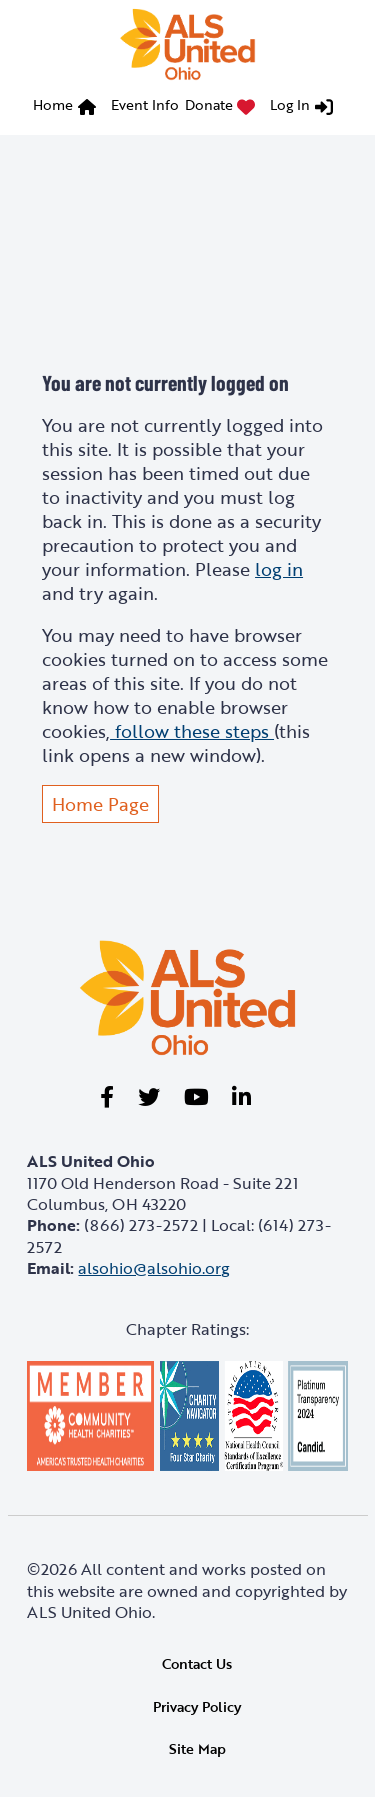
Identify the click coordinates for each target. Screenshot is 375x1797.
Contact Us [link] (197, 1663)
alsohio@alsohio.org (154, 1268)
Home (53, 104)
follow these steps (192, 731)
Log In (290, 104)
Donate (209, 104)
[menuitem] (69, 107)
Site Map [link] (197, 1748)
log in (279, 569)
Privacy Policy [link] (197, 1706)
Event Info (145, 104)
